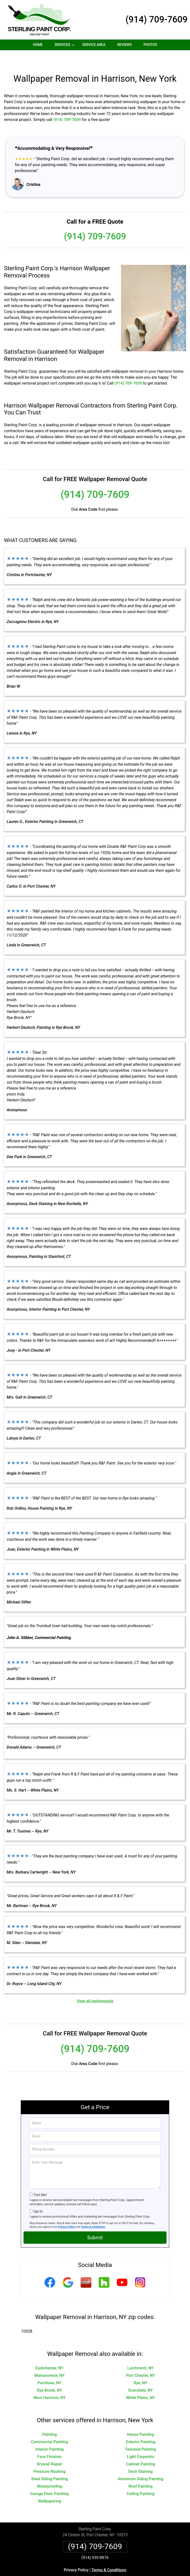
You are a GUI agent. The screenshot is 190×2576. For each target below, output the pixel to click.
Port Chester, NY (140, 2361)
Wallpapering (49, 2486)
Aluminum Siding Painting (140, 2464)
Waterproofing (49, 2471)
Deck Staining (140, 2457)
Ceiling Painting (140, 2479)
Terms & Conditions (93, 2212)
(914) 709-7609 (156, 19)
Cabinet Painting (140, 2449)
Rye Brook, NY (49, 2375)
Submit (95, 2223)
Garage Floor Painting (49, 2479)
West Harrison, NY (49, 2383)
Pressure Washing (49, 2457)
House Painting (140, 2420)
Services (65, 46)
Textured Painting (140, 2434)
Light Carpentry (140, 2442)
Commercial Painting (49, 2427)
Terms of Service (130, 2574)
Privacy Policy (66, 2212)
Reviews (124, 45)
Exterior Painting (140, 2427)
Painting (49, 2420)
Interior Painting (49, 2434)
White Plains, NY (140, 2383)
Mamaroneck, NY (49, 2361)
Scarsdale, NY (140, 2375)
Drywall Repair (49, 2449)
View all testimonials (95, 1986)
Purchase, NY (49, 2368)
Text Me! (40, 2180)
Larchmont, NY (140, 2353)
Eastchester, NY (49, 2353)
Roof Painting (140, 2471)
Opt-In (38, 2197)
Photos (150, 45)
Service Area (93, 45)
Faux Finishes (49, 2442)
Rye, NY (140, 2368)
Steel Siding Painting (49, 2464)
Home (38, 45)
